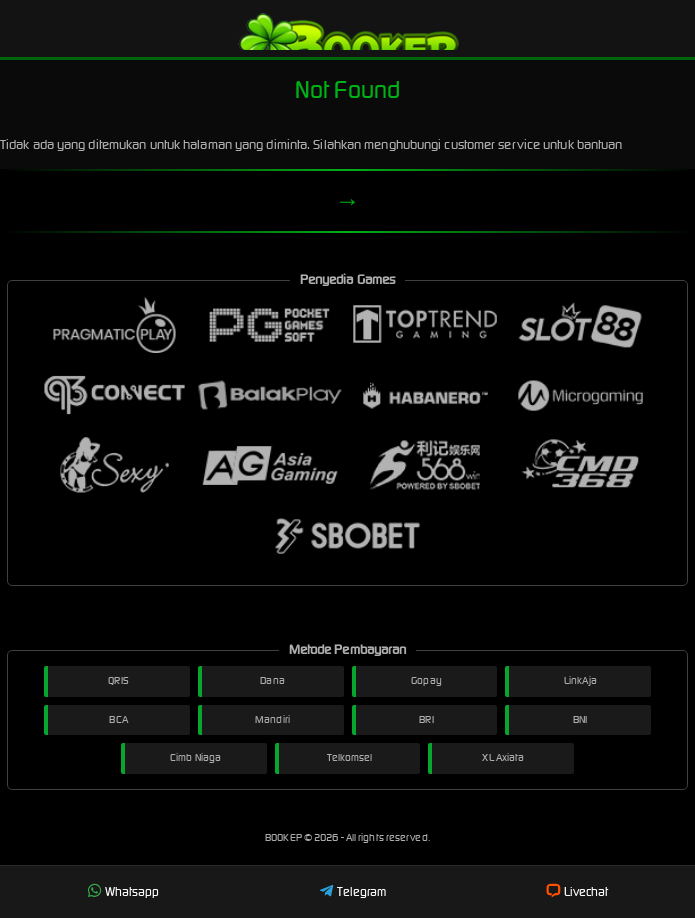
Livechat (577, 891)
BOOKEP (284, 837)
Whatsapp (123, 891)
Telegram (353, 891)
